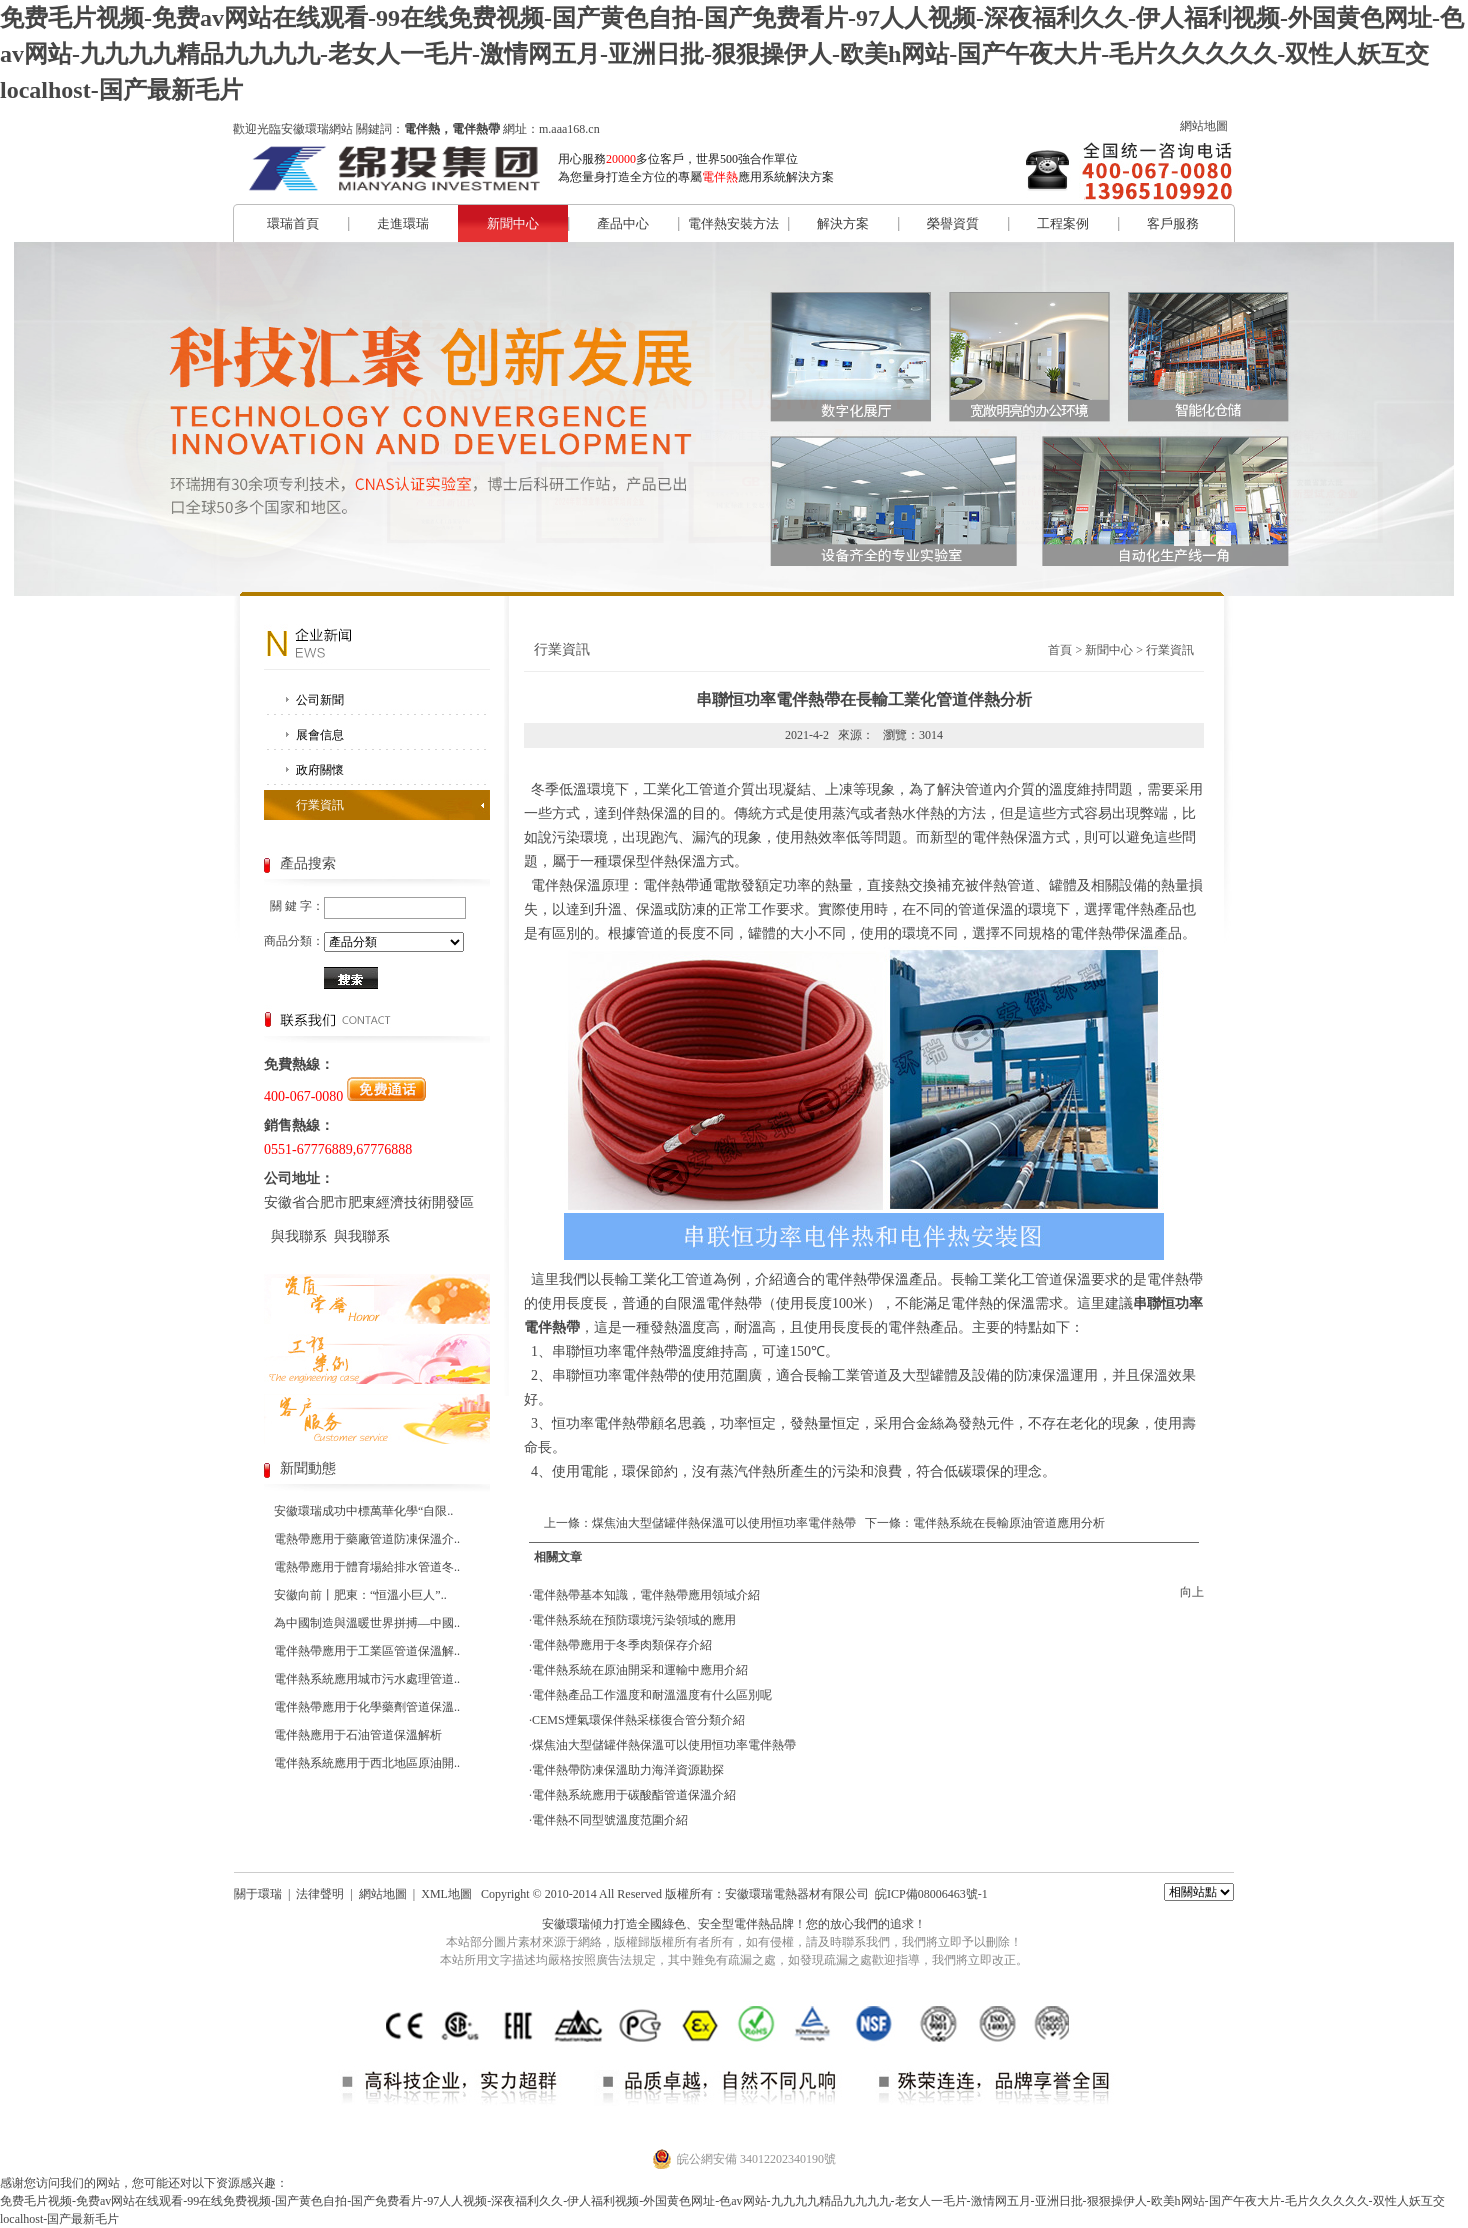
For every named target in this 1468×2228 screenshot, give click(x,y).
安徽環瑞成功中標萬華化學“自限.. (363, 1511)
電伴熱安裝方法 (733, 223)
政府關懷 (320, 770)
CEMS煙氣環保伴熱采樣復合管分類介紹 (638, 1720)
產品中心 (623, 223)
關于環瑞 (258, 1894)
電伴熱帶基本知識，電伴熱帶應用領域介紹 (646, 1595)
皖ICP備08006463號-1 (931, 1894)
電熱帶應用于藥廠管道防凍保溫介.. (367, 1539)
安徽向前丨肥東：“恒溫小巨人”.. (360, 1595)
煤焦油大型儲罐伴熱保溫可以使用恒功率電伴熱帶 (724, 1523)
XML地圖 (446, 1894)
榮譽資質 (953, 223)
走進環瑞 (403, 223)
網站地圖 (1204, 126)
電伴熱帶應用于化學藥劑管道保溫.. (367, 1707)
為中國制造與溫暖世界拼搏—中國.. (367, 1623)
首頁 (1060, 650)
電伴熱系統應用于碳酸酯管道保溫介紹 (634, 1795)
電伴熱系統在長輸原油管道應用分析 (1009, 1523)
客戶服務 (1173, 223)
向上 (1192, 1592)
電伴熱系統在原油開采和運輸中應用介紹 (640, 1670)
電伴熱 (752, 1924)
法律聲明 (320, 1894)
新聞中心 (513, 223)
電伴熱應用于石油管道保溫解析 (358, 1735)
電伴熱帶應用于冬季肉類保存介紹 (622, 1645)
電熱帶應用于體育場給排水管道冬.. (367, 1567)
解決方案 (843, 223)
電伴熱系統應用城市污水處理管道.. (367, 1679)
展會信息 (320, 735)
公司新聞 (320, 700)
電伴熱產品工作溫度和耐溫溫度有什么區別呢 (652, 1695)
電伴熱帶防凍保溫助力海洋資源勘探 (628, 1770)
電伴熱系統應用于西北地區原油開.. (367, 1763)
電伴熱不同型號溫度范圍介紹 (610, 1820)
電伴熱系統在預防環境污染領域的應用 (634, 1620)
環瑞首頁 (293, 223)
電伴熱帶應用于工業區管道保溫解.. (367, 1651)
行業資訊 (320, 805)
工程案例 (1063, 223)
